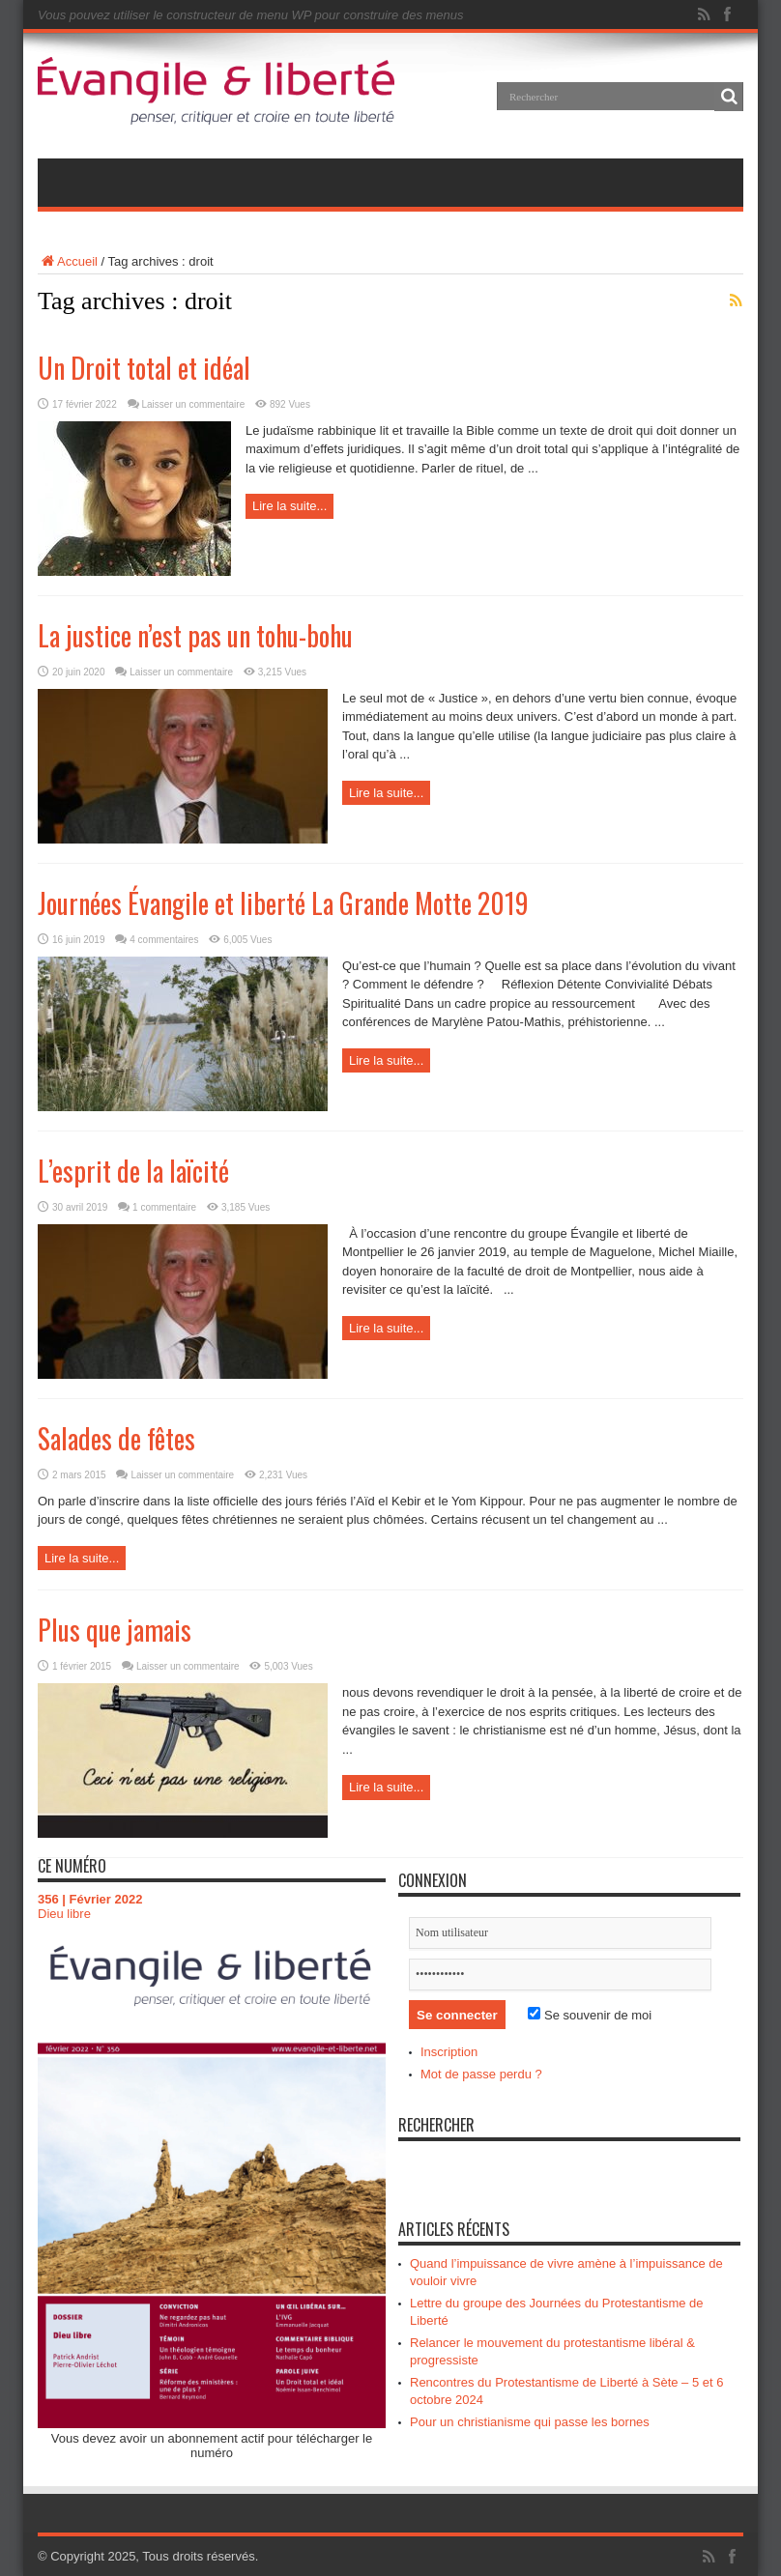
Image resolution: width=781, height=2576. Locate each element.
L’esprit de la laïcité (133, 1170)
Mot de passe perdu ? (481, 2074)
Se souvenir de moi (589, 2015)
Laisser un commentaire (194, 404)
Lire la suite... (289, 506)
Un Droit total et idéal (144, 367)
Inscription (448, 2052)
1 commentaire (164, 1207)
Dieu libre (64, 1913)
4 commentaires (164, 939)
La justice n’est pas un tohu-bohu (195, 635)
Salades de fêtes (116, 1438)
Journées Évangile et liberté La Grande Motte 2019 (283, 903)
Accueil (68, 261)
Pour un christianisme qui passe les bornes (530, 2422)
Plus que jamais (114, 1629)
